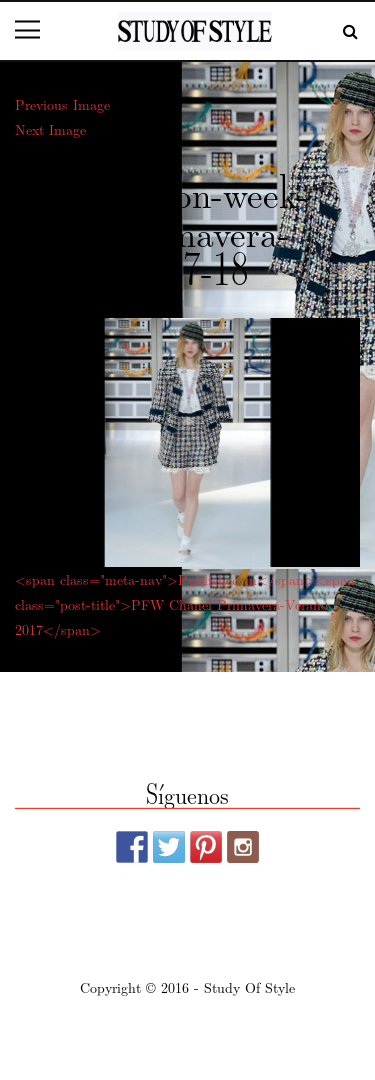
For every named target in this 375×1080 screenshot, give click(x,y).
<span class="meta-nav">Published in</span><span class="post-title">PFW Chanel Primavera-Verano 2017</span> (185, 604)
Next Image (50, 129)
